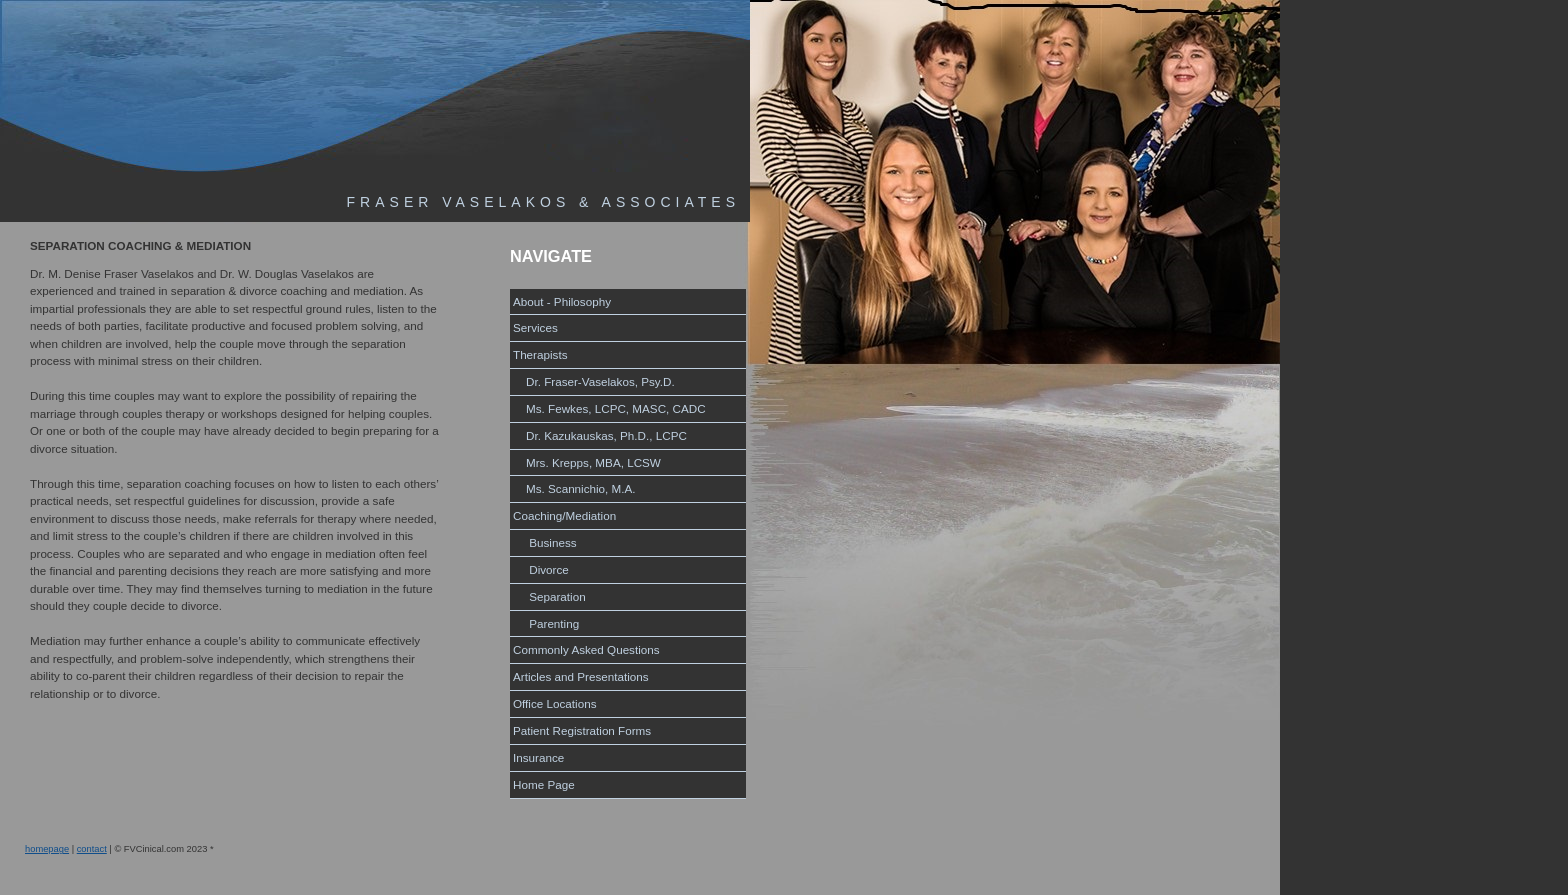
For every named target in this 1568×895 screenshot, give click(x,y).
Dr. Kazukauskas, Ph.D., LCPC (600, 435)
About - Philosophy (562, 301)
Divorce (541, 569)
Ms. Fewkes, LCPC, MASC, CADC (609, 408)
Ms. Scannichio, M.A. (574, 488)
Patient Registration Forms (582, 730)
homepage (47, 849)
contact (92, 849)
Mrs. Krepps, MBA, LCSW (587, 462)
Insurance (538, 757)
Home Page (544, 784)
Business (545, 542)
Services (535, 327)
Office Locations (554, 703)
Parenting (546, 623)
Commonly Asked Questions (586, 649)
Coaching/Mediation (564, 515)
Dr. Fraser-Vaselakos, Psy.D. (594, 381)
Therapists (540, 354)
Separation (549, 596)
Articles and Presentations (581, 676)
